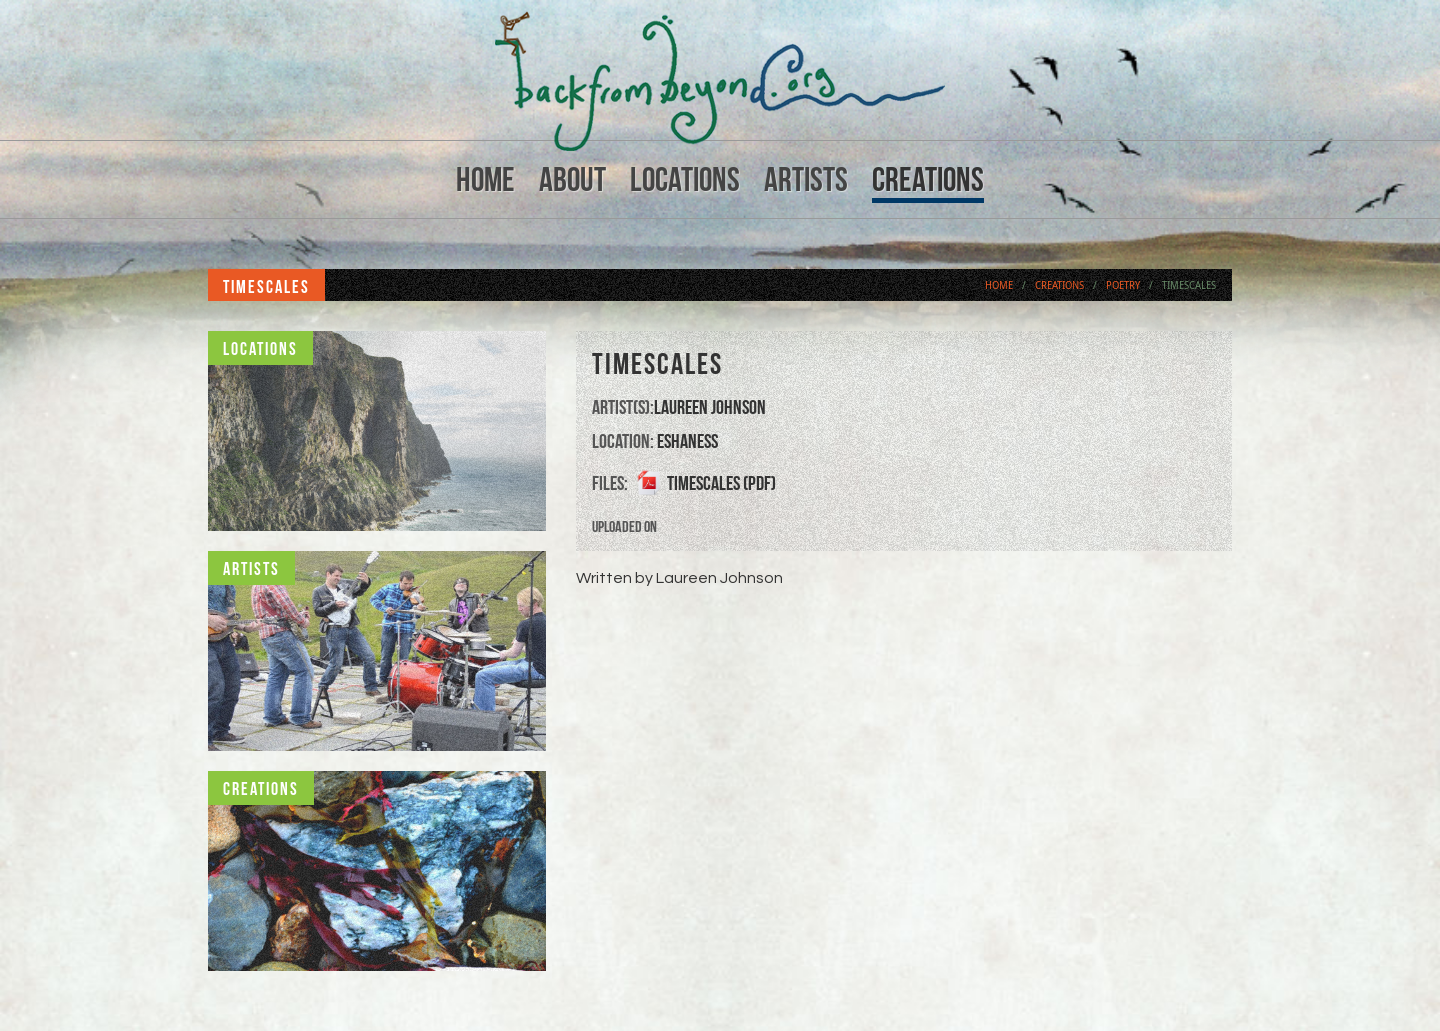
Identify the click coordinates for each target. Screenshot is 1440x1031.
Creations (928, 179)
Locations (685, 179)
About (572, 179)
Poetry (1123, 285)
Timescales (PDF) (721, 483)
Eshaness (687, 441)
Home (485, 179)
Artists (806, 179)
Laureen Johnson (710, 407)
